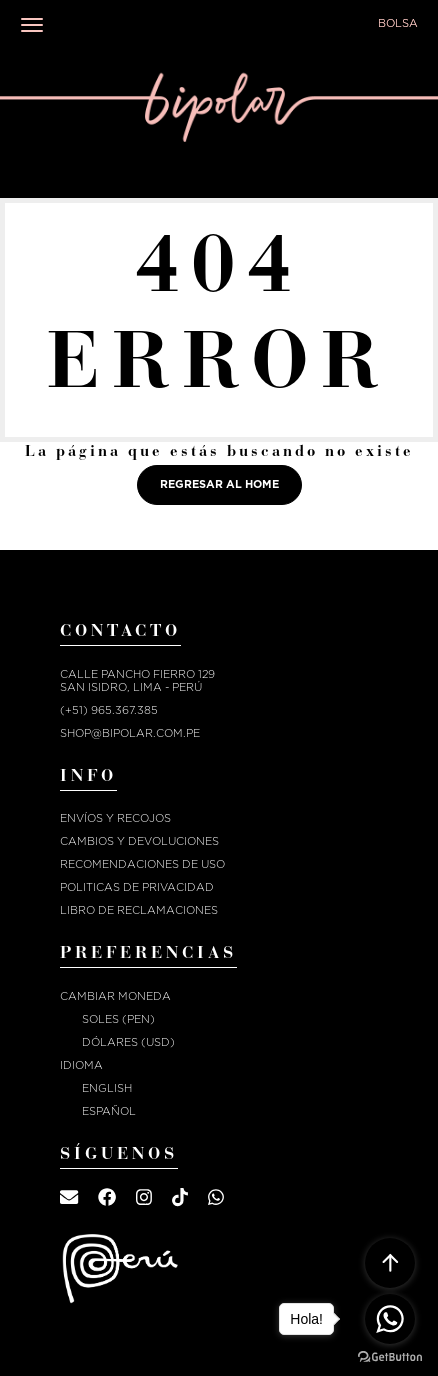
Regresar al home (219, 484)
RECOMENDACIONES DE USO (142, 864)
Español (109, 1111)
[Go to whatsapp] (390, 1319)
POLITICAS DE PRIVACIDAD (137, 887)
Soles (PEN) (118, 1019)
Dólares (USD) (128, 1042)
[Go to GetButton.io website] (390, 1356)
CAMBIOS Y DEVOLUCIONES (139, 841)
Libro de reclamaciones (139, 910)
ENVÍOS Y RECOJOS (115, 818)
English (107, 1088)
